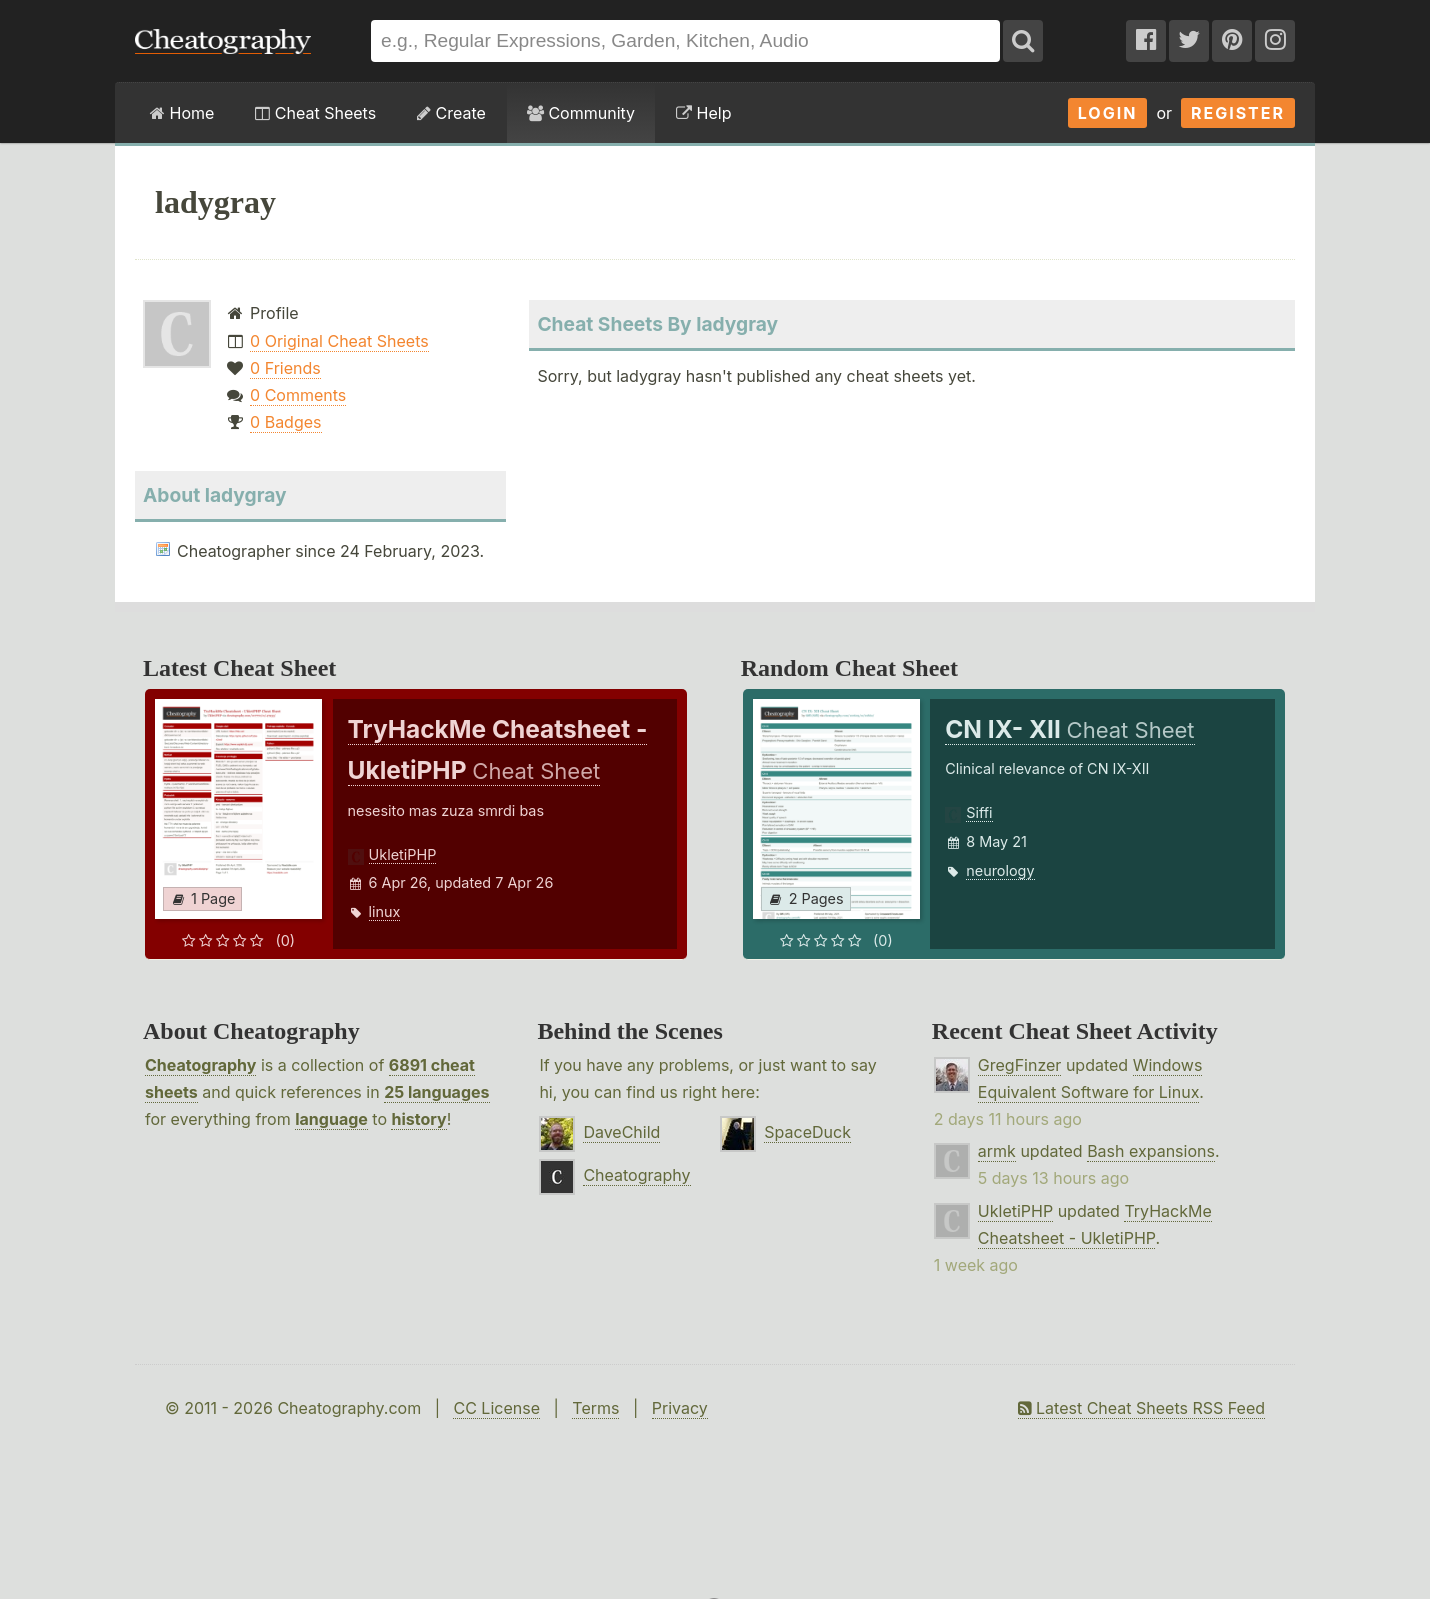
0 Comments (298, 395)
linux (385, 911)
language (331, 1119)
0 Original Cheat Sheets (339, 341)
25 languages (436, 1092)
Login (1108, 113)
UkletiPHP (403, 854)
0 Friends (285, 368)
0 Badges (285, 422)
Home (182, 113)
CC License (496, 1408)
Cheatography (200, 1065)
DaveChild (621, 1132)
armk (997, 1151)
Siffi (979, 812)
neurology (1000, 870)
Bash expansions (1151, 1151)
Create (451, 113)
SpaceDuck (807, 1132)
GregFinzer (1020, 1065)
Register (1238, 113)
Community (581, 113)
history (418, 1119)
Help (703, 113)
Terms (595, 1408)
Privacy (680, 1408)
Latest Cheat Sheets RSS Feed (1141, 1408)
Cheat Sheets (315, 113)
